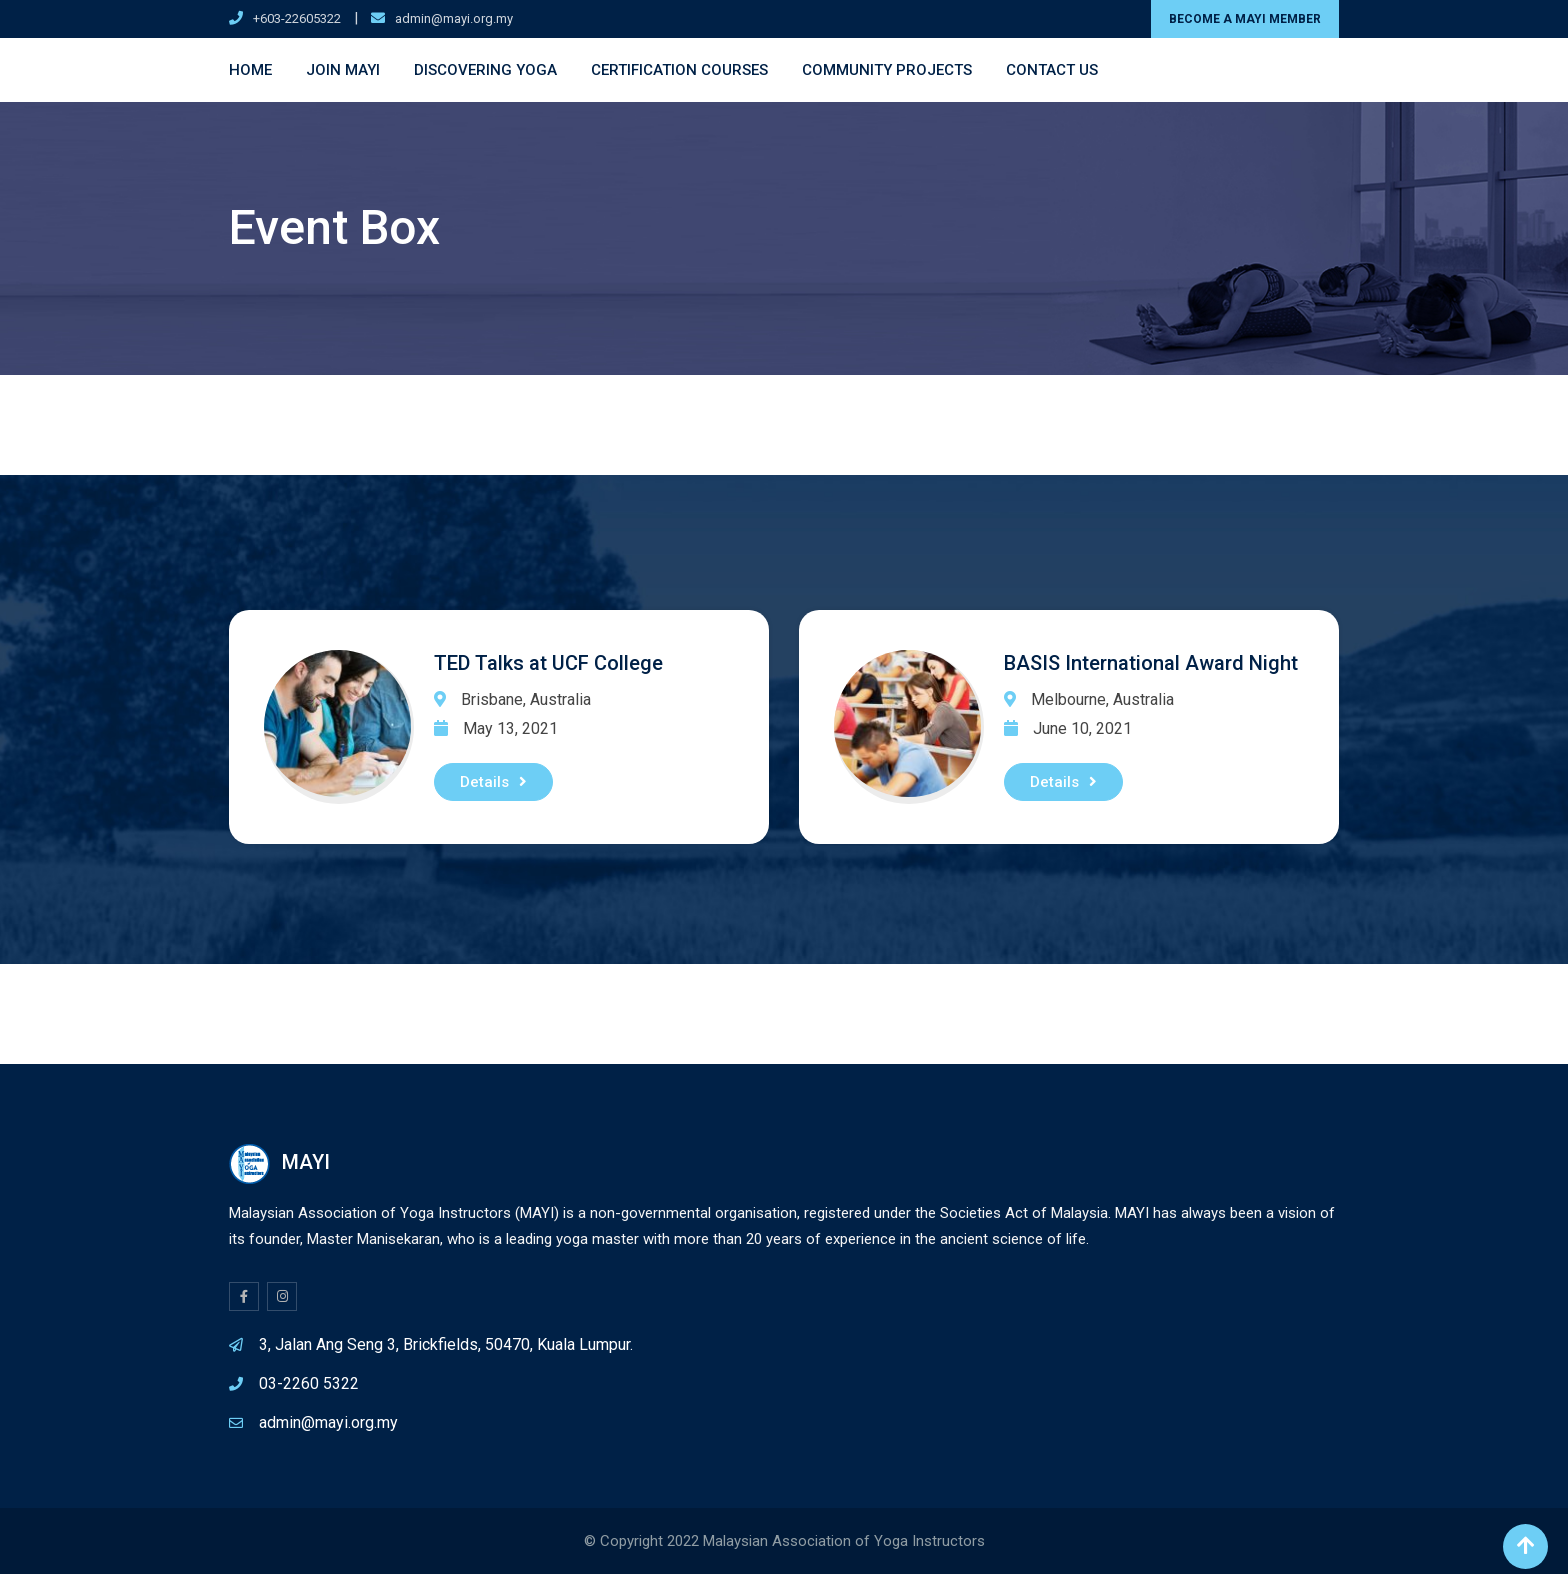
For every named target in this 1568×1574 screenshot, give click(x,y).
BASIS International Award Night (1151, 663)
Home (250, 70)
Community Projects (887, 70)
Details (493, 782)
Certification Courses (679, 70)
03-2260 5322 (309, 1383)
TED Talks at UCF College (548, 663)
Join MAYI (343, 70)
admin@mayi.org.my (454, 18)
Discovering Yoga (485, 70)
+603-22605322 (297, 18)
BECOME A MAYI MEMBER (1245, 19)
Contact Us (1052, 70)
